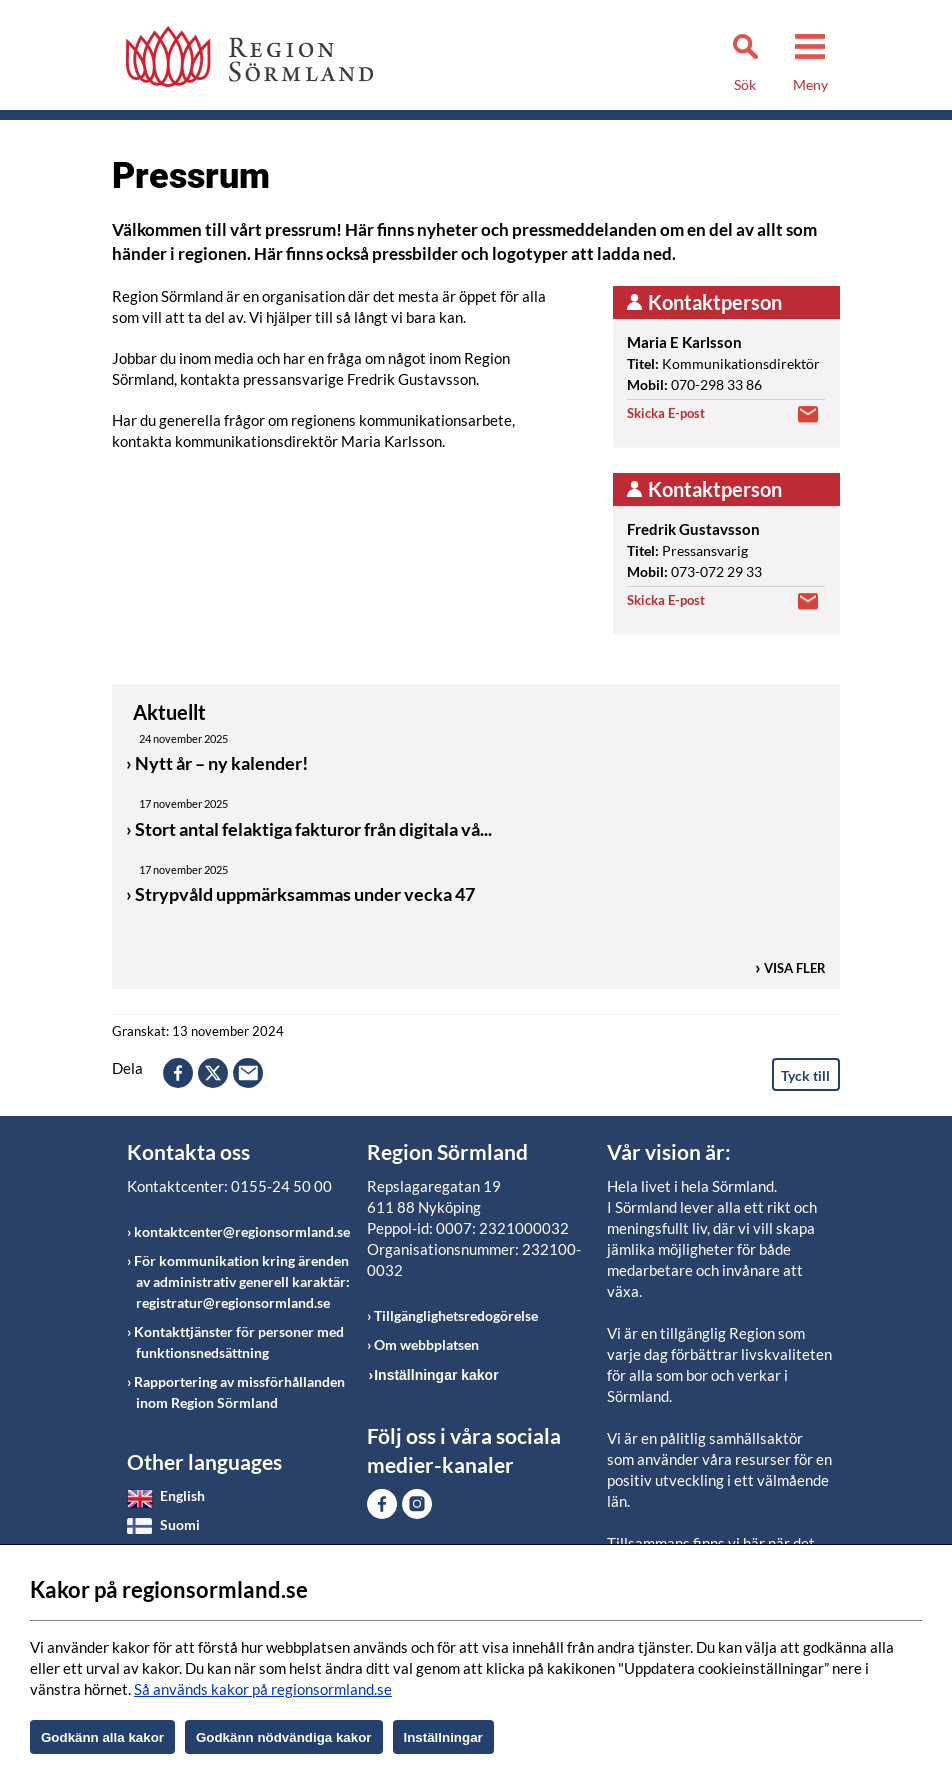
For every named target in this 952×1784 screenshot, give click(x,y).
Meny (810, 84)
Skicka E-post (666, 413)
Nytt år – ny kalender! (221, 763)
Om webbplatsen (426, 1344)
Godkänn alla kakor (102, 1737)
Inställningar (443, 1737)
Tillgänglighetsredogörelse (456, 1315)
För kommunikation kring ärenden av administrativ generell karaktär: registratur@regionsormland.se (242, 1281)
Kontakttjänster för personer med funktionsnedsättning (239, 1342)
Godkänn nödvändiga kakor (284, 1737)
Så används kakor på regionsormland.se (263, 1689)
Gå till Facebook (382, 1504)
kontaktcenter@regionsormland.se (242, 1231)
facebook (178, 1073)
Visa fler (795, 968)
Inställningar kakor (436, 1375)
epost (248, 1073)
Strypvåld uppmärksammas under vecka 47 (305, 894)
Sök (745, 84)
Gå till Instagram (417, 1504)
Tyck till (805, 1075)
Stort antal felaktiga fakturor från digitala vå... (313, 829)
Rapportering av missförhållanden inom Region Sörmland (239, 1392)
